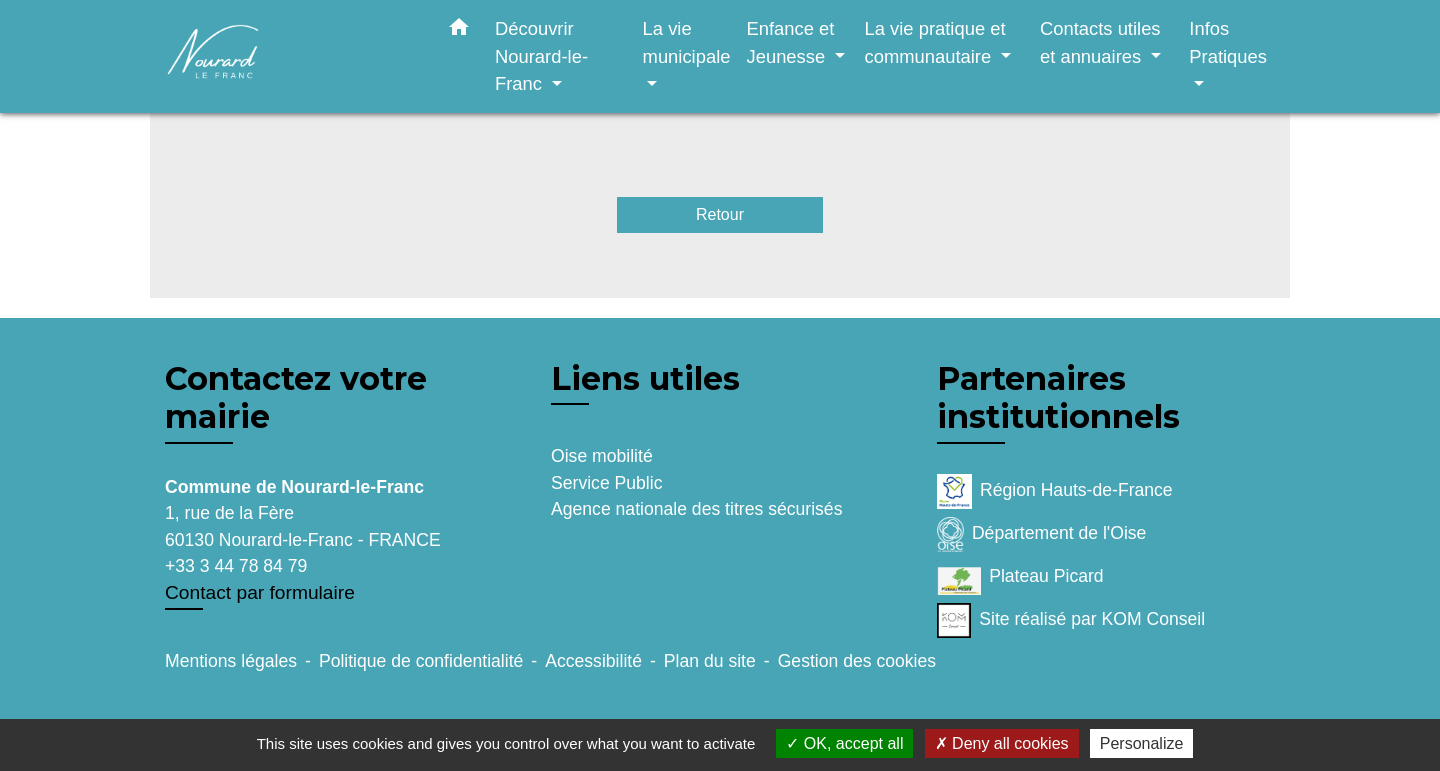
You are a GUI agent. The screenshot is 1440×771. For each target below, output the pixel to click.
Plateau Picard (1020, 577)
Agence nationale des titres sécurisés (696, 509)
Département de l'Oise (1041, 534)
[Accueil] (290, 56)
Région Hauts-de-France (1055, 491)
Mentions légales (231, 661)
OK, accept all (844, 743)
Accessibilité (593, 661)
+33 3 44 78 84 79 (236, 566)
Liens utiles (645, 378)
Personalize (1142, 743)
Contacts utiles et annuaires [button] (1100, 42)
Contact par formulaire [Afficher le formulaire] (260, 592)
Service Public (606, 483)
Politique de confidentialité (421, 661)
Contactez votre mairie (296, 398)
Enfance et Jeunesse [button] (790, 42)
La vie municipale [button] (687, 42)
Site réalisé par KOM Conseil (1071, 620)
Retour (720, 214)
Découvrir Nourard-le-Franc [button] (541, 56)
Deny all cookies (1002, 743)
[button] (459, 31)
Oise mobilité (602, 456)
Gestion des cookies (857, 661)
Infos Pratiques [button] (1228, 42)
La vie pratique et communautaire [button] (934, 42)
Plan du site (710, 661)
